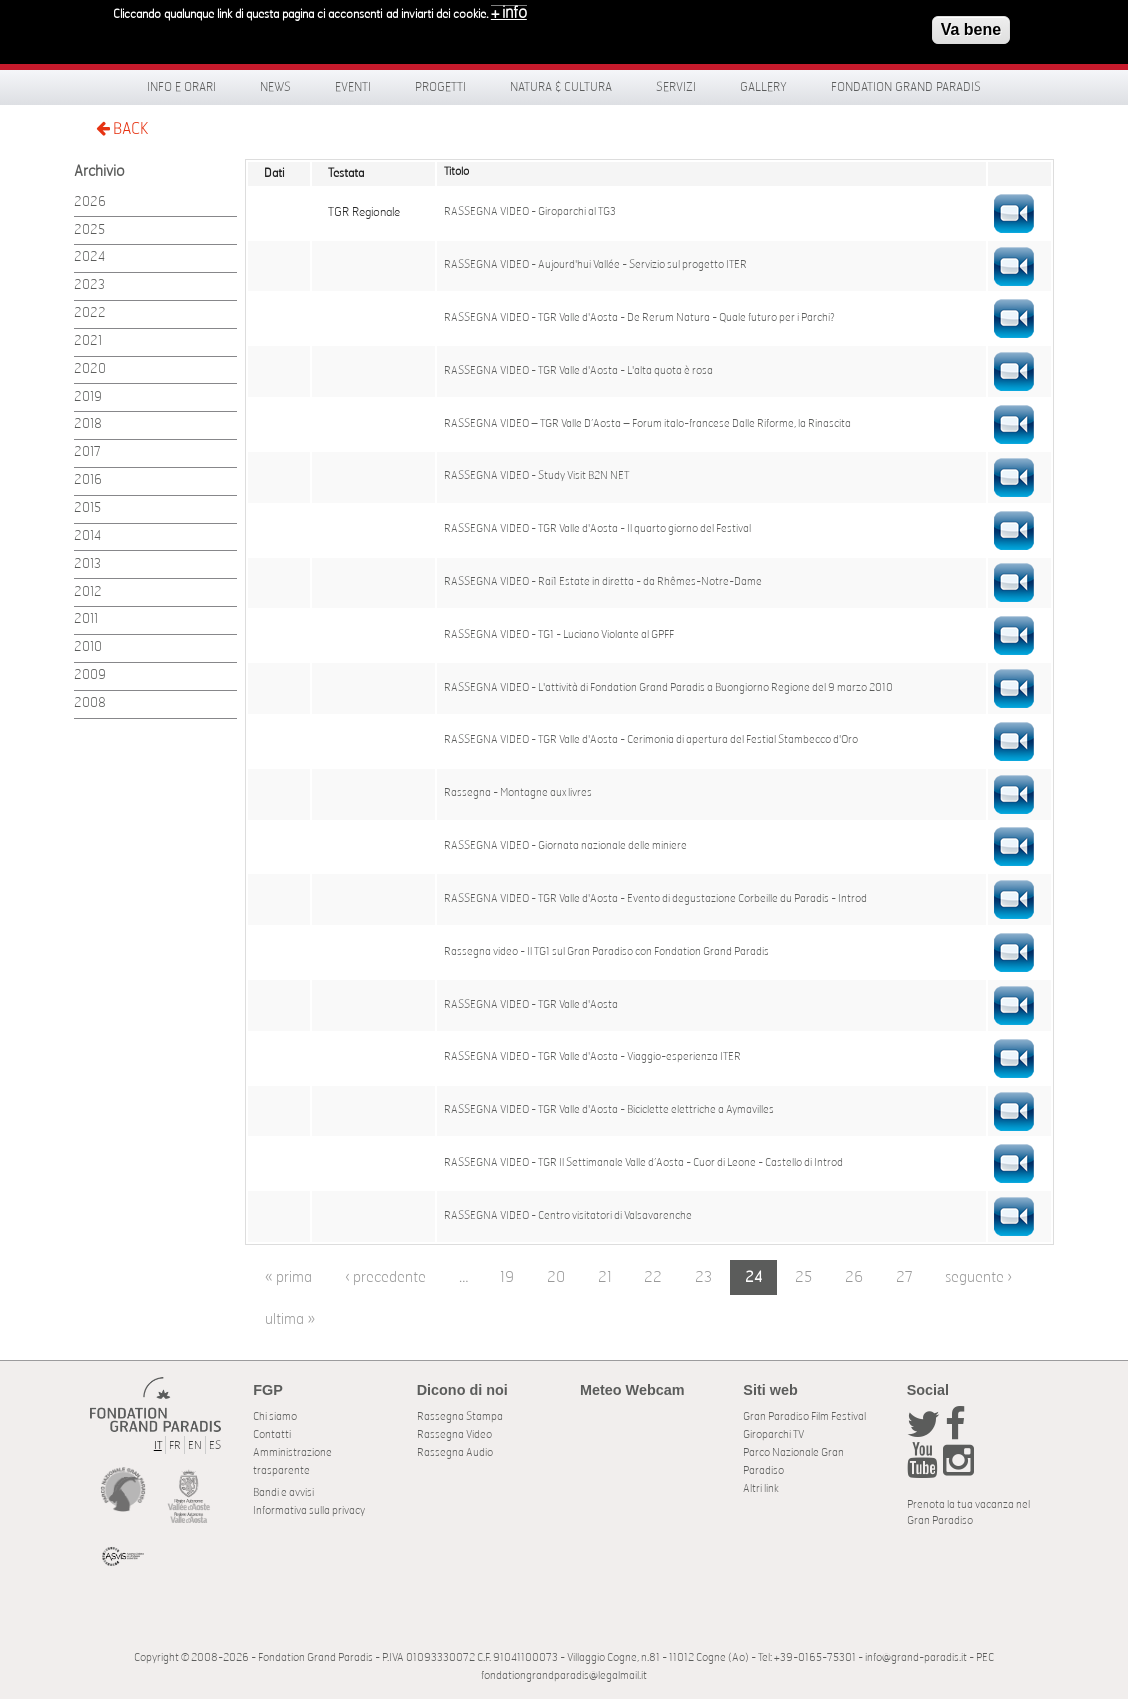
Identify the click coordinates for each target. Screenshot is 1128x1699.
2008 (90, 703)
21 (605, 1277)
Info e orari (181, 87)
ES (215, 1445)
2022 (90, 313)
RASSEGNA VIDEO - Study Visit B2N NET (536, 476)
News (275, 87)
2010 (88, 647)
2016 (88, 480)
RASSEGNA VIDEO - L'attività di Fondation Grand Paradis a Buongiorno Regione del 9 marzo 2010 (668, 688)
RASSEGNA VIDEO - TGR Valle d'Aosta (531, 1005)
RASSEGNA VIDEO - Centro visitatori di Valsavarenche (568, 1216)
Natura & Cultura (561, 87)
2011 (86, 619)
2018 (88, 424)
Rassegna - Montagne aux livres (518, 793)
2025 (89, 230)
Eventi (353, 87)
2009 (90, 675)
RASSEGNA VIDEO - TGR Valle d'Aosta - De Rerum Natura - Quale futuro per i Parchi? (639, 318)
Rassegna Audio (455, 1452)
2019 (88, 397)
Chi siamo (275, 1416)
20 (556, 1277)
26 (854, 1277)
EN (195, 1445)
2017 (87, 452)
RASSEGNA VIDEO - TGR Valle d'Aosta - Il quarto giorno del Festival (597, 529)
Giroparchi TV (773, 1434)
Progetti (440, 87)
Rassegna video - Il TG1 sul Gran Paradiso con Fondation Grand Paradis (606, 952)
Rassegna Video (454, 1434)
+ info (509, 13)
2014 (87, 536)
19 (507, 1277)
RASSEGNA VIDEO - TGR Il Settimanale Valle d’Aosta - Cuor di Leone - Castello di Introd (643, 1163)
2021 (88, 341)
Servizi (676, 87)
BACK (122, 128)
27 (904, 1277)
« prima (288, 1277)
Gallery (763, 87)
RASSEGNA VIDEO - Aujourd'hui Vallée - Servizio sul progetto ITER (595, 265)
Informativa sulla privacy (309, 1510)
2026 (90, 202)
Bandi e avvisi (283, 1492)
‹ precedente (385, 1277)
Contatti (272, 1434)
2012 (88, 592)
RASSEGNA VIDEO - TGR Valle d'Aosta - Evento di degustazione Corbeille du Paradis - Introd (655, 899)
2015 (87, 508)
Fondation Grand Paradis (906, 87)
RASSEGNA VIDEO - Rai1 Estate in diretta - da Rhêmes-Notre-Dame (603, 582)
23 (703, 1277)
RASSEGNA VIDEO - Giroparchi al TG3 (530, 212)
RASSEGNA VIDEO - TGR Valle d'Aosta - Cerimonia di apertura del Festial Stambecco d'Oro (651, 740)
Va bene (971, 29)
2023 (89, 285)
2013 (87, 564)
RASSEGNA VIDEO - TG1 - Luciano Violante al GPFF (559, 635)
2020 (90, 369)
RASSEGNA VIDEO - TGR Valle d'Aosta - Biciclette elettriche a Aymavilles (609, 1110)
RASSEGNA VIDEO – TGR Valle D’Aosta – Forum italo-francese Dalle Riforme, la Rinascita (647, 424)
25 (803, 1277)
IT (158, 1445)
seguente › (978, 1277)
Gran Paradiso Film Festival (804, 1416)
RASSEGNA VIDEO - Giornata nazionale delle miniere (565, 846)
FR (175, 1445)
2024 (89, 257)
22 (653, 1277)
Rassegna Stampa (460, 1416)
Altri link (761, 1488)
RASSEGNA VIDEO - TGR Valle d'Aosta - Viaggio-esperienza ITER (592, 1057)
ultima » (290, 1319)
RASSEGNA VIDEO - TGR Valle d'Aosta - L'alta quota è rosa (578, 371)
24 (754, 1277)
